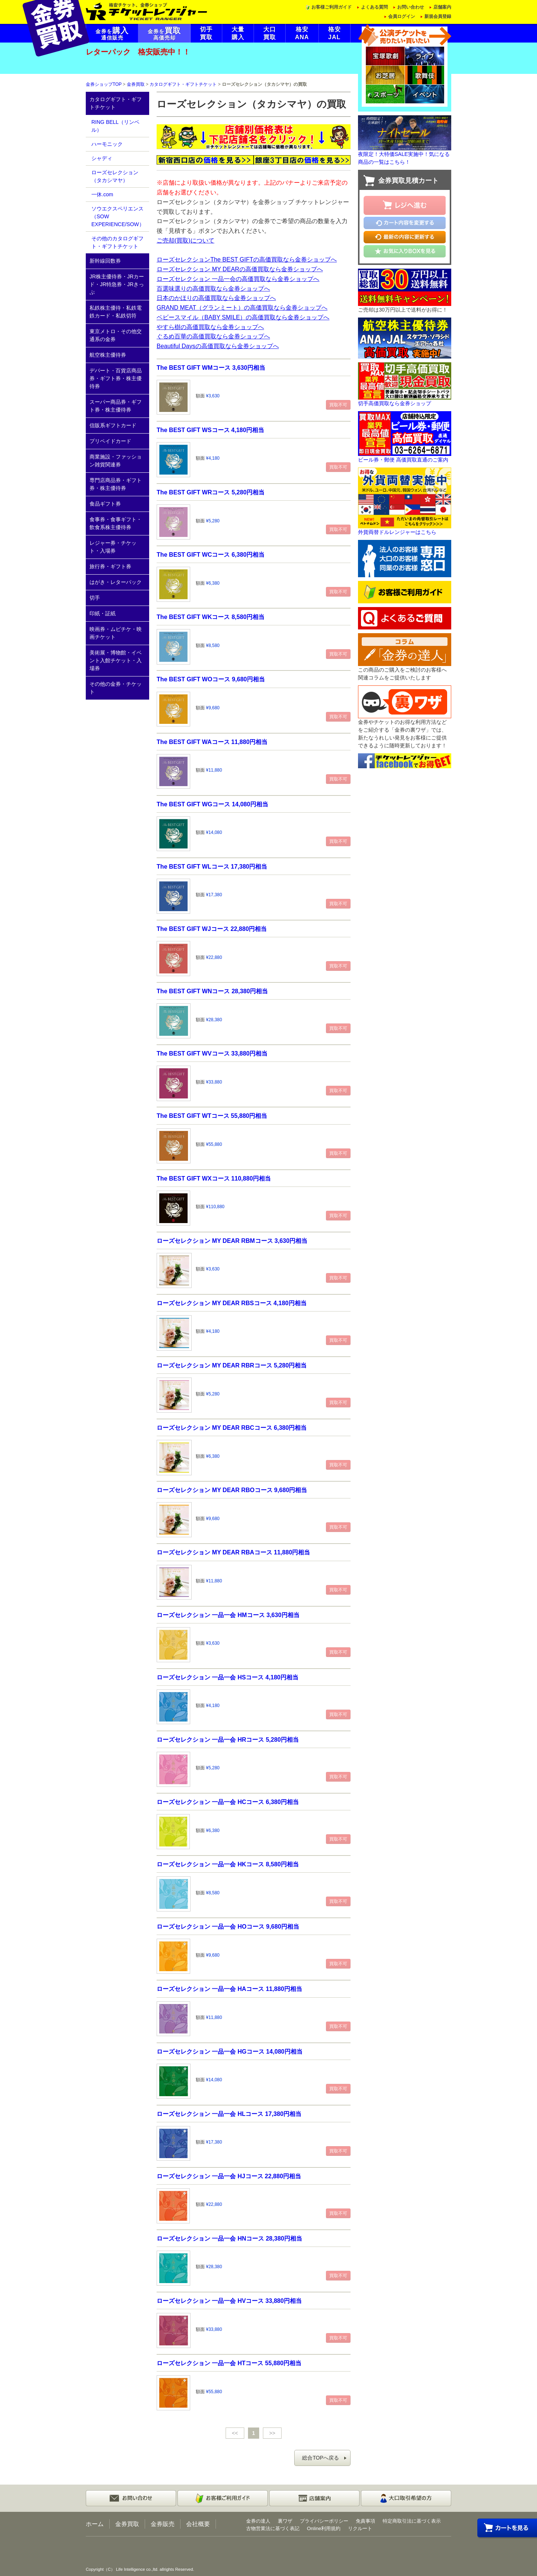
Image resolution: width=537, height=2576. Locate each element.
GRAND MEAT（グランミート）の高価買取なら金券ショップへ (242, 307)
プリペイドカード (110, 441)
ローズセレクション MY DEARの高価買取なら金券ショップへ (240, 269)
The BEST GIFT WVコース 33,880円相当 (212, 1053)
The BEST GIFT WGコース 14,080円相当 (212, 804)
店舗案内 (442, 7)
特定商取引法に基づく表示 (412, 2521)
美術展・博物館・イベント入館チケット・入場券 (116, 660)
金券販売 (163, 2523)
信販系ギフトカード (113, 425)
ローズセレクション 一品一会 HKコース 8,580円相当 (228, 1864)
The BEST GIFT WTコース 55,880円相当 (212, 1115)
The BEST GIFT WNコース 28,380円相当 (212, 991)
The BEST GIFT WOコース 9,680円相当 (211, 679)
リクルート (360, 2528)
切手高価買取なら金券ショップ (394, 403)
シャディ (101, 158)
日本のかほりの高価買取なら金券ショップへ (216, 297)
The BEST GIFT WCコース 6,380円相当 (210, 554)
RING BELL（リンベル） (115, 126)
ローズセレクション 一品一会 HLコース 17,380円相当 (229, 2113)
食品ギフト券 (105, 504)
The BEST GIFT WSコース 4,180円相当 (210, 429)
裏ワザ (285, 2521)
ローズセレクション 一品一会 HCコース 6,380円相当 (228, 1801)
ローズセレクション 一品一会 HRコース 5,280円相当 (228, 1739)
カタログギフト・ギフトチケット (183, 84)
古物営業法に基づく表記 (272, 2528)
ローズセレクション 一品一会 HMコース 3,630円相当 (228, 1614)
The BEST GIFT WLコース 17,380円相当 (212, 866)
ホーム (95, 2523)
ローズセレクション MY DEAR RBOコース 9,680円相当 (232, 1489)
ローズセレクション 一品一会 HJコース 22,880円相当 (229, 2176)
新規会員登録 (437, 16)
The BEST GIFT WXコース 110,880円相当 (214, 1178)
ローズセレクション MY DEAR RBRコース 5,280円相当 (232, 1365)
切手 (95, 598)
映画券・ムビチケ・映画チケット (116, 633)
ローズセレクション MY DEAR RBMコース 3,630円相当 (232, 1240)
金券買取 (136, 84)
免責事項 (365, 2521)
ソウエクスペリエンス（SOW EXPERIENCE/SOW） (117, 216)
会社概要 (198, 2523)
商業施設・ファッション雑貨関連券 (116, 461)
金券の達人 (258, 2521)
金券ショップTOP (104, 84)
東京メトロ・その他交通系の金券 (116, 335)
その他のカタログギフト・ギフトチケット (117, 242)
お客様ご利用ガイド (331, 7)
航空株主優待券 (108, 355)
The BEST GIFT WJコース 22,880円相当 (212, 928)
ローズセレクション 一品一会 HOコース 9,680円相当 (228, 1926)
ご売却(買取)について (185, 240)
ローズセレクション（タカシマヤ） (114, 176)
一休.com (102, 194)
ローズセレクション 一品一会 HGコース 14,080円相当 (229, 2051)
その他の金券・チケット (116, 688)
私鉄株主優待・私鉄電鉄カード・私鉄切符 (116, 312)
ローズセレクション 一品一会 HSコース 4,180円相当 (227, 1677)
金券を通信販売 (112, 33)
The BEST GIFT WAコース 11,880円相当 (212, 741)
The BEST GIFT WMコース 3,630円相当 (211, 367)
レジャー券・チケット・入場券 (113, 547)
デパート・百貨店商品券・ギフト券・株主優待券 (116, 378)
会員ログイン (401, 16)
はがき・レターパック (116, 582)
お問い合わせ (410, 7)
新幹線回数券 (105, 261)
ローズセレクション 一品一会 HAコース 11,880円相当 (229, 1988)
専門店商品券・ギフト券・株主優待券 (116, 484)
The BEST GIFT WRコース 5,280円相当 (210, 492)
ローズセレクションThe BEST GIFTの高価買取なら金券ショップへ (247, 259)
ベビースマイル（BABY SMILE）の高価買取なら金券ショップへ (243, 317)
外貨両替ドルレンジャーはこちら (397, 532)
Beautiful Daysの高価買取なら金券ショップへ (218, 346)
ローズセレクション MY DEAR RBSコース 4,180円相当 (232, 1303)
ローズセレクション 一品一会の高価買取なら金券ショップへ (238, 278)
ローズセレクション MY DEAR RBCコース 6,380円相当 (232, 1427)
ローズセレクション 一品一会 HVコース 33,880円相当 (229, 2300)
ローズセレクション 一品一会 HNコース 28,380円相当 (229, 2238)
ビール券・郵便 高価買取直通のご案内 (403, 460)
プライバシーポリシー (324, 2521)
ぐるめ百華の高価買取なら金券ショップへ (213, 336)
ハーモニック (107, 144)
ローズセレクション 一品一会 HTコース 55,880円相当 (229, 2363)
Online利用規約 (323, 2528)
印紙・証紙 (103, 613)
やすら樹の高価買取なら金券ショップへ (210, 326)
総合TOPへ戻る (320, 2458)
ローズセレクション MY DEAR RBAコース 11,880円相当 (233, 1552)
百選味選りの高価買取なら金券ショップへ (213, 288)
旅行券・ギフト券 (110, 566)
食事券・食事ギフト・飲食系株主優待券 (116, 523)
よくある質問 (374, 7)
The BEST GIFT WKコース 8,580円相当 (210, 616)
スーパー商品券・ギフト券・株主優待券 (116, 406)
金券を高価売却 (164, 33)
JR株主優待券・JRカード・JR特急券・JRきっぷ (117, 284)
